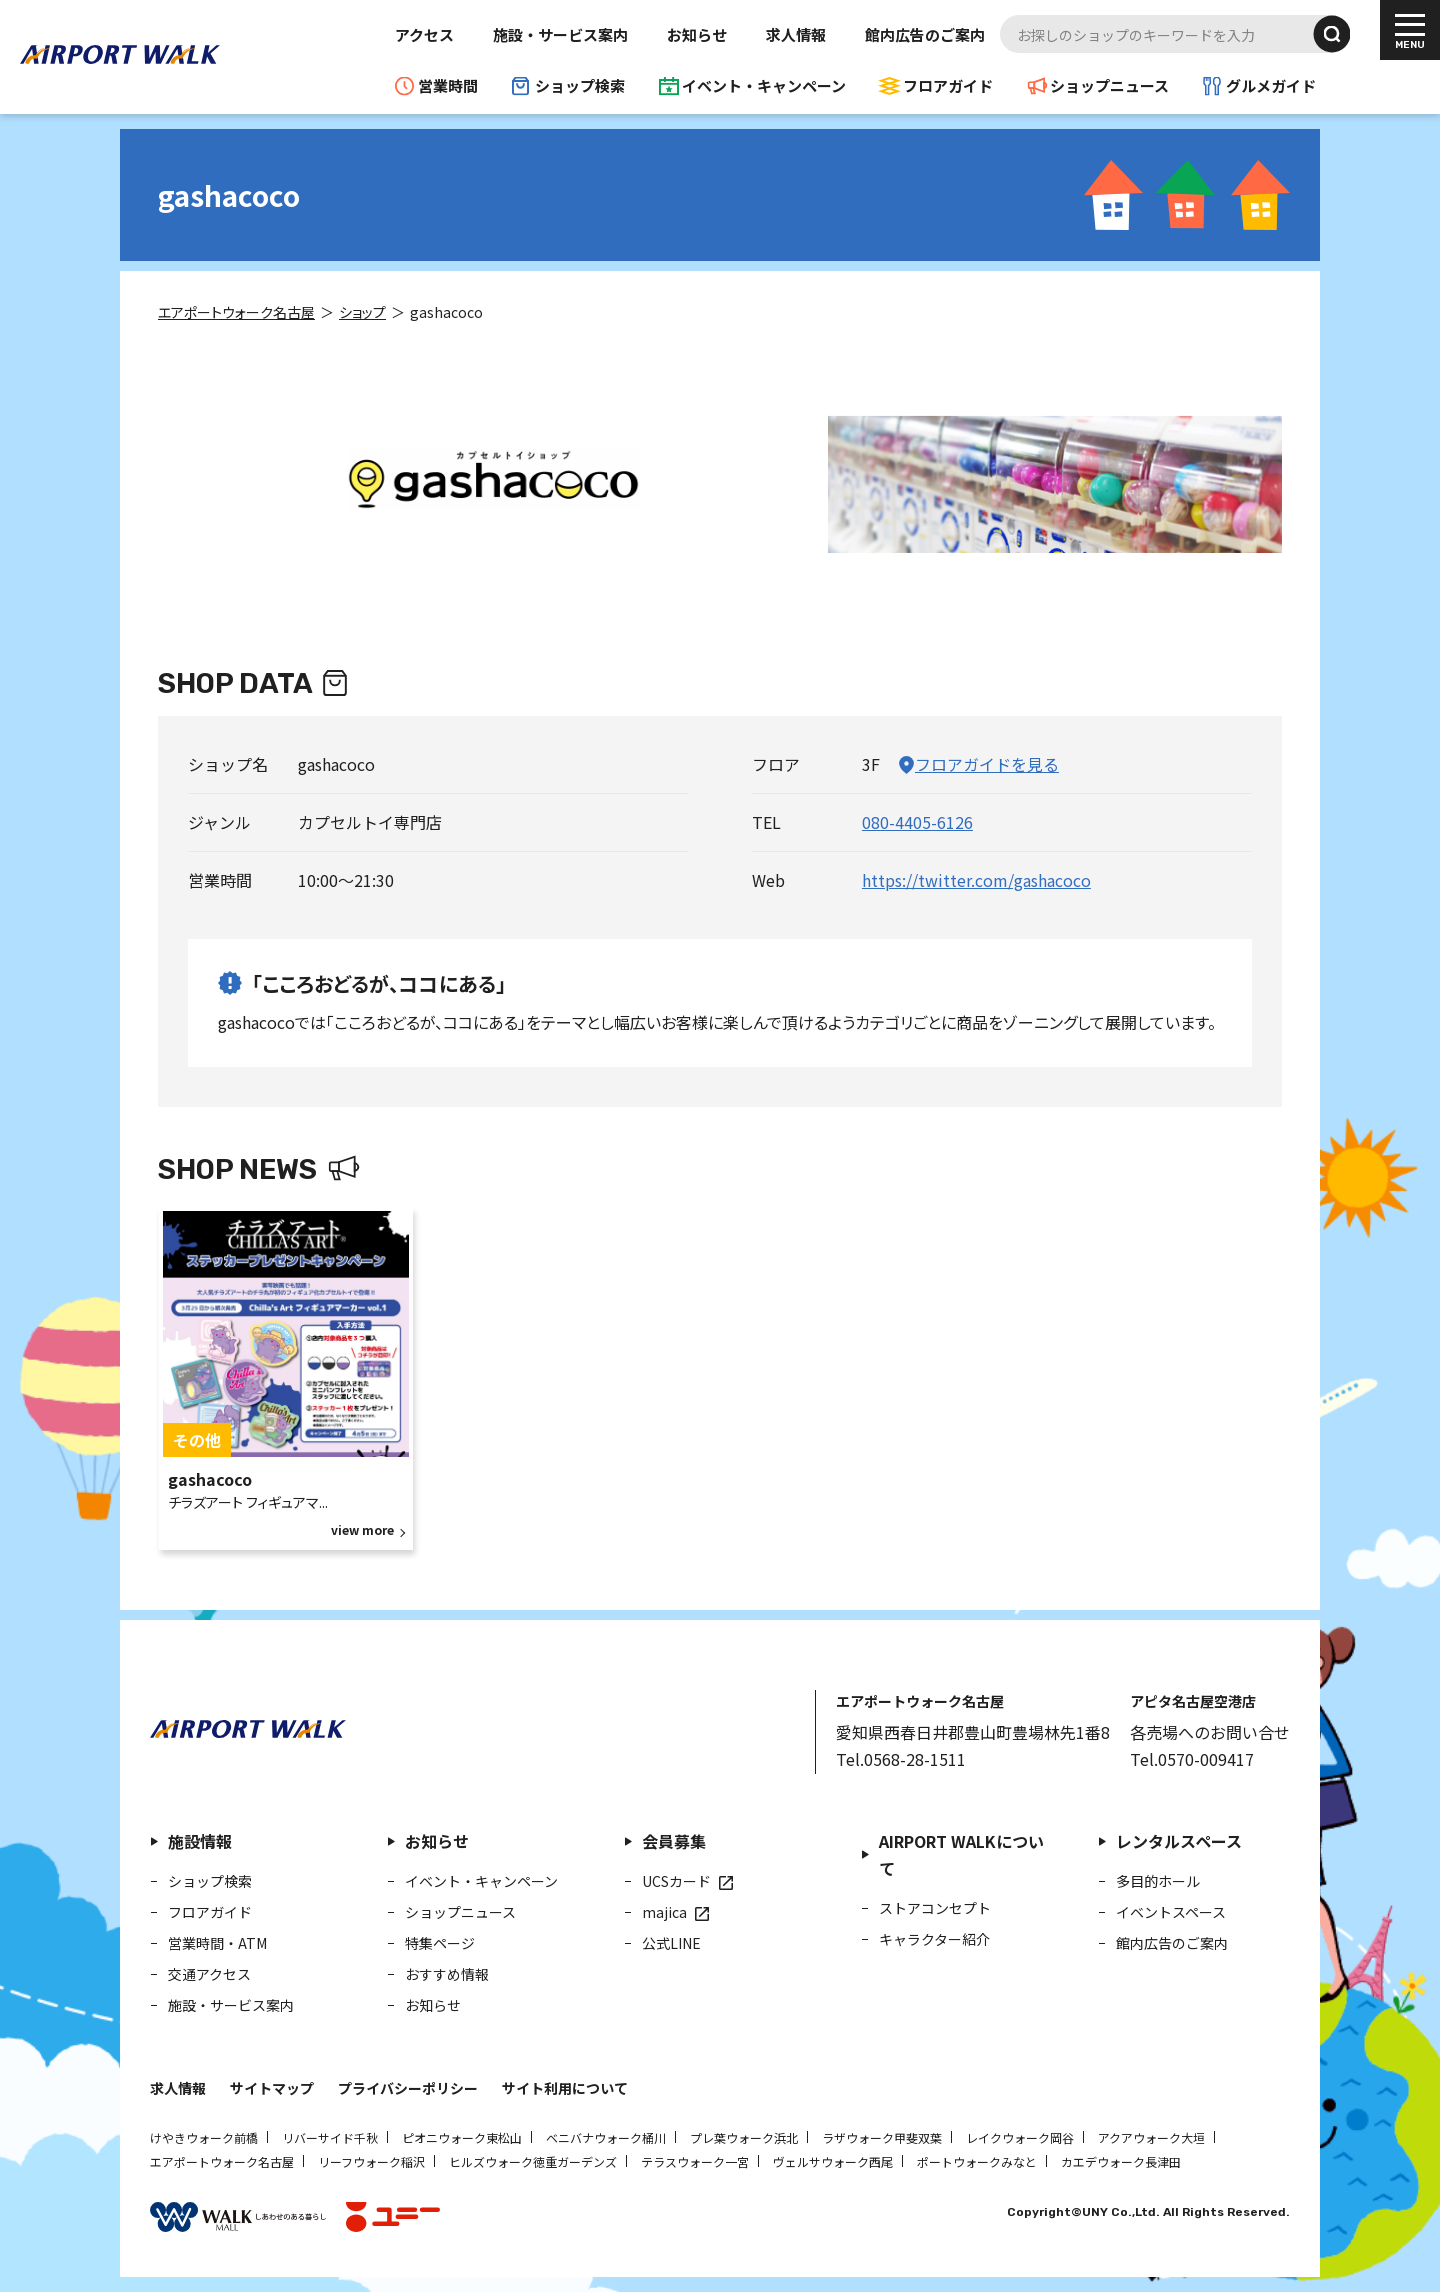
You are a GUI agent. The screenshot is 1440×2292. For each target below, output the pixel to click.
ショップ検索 (580, 85)
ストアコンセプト (935, 1908)
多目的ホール (1158, 1881)
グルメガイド (1271, 85)
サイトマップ (272, 2088)
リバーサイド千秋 (330, 2137)
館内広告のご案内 (925, 34)
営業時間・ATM (217, 1943)
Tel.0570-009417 (1192, 1759)
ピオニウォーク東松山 (462, 2137)
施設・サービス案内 (560, 34)
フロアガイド (948, 85)
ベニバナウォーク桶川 (606, 2137)
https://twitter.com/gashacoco (976, 880)
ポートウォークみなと (977, 2161)
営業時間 (448, 85)
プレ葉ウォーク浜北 (744, 2137)
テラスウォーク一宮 (695, 2161)
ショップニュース (1109, 85)
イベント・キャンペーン (764, 85)
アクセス (424, 34)
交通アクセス (209, 1974)
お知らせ (697, 34)
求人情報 (796, 34)
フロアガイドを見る (987, 764)
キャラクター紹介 (934, 1939)
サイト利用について (565, 2088)
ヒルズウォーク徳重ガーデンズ (533, 2161)
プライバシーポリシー (408, 2088)
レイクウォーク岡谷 (1020, 2137)
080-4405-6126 (917, 822)
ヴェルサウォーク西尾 (833, 2161)
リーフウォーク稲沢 (371, 2161)
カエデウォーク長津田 (1121, 2161)
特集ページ (440, 1943)
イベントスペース (1171, 1912)
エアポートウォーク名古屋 (222, 2161)
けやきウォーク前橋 (204, 2137)
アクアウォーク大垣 (1151, 2137)
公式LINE (671, 1943)
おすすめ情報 (447, 1974)
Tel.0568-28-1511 (901, 1759)
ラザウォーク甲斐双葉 (882, 2137)
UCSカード (676, 1881)
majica (664, 1912)
